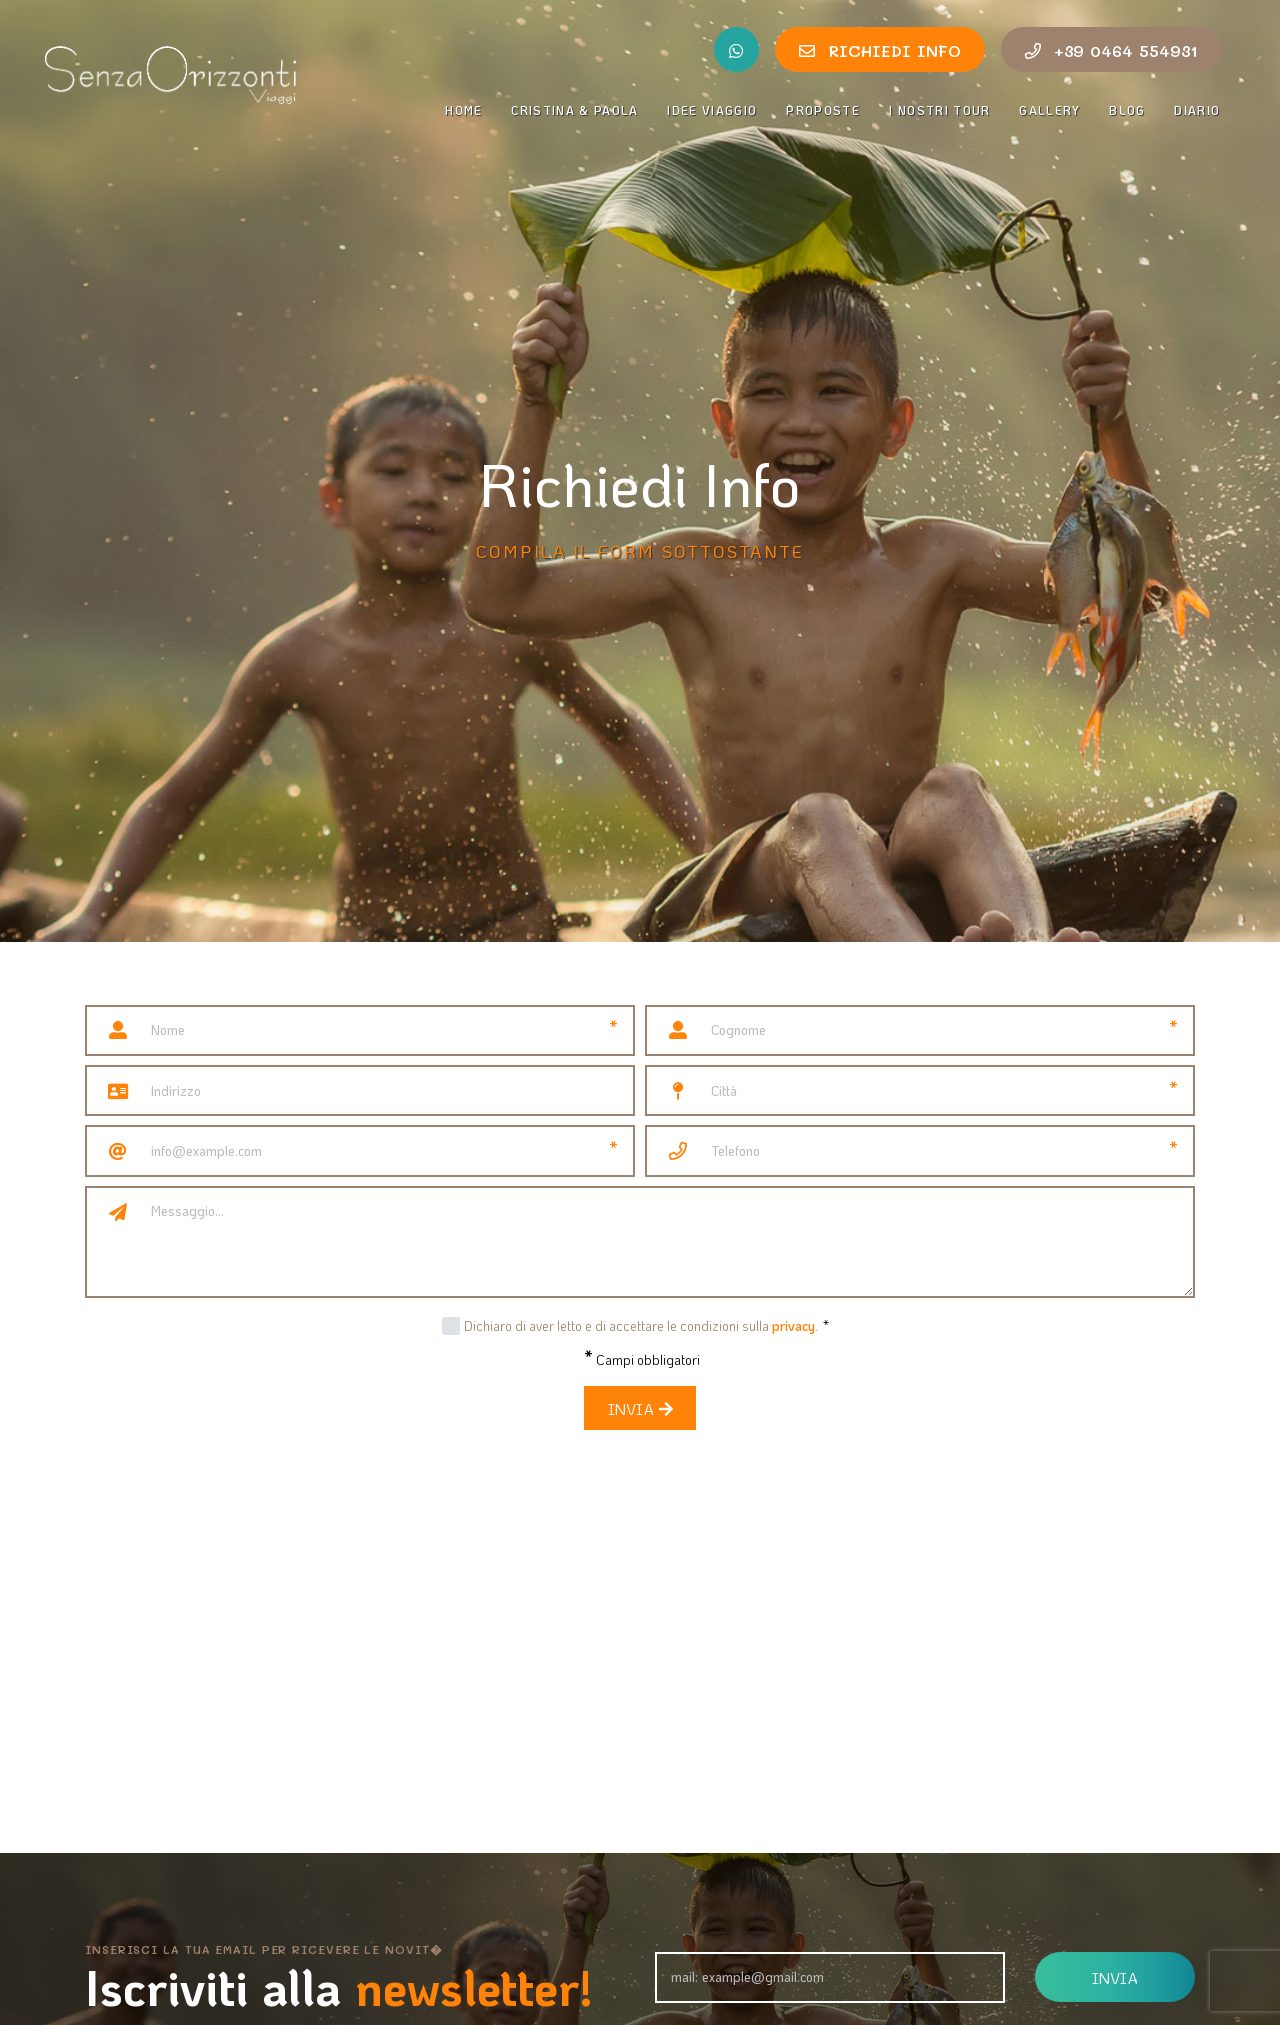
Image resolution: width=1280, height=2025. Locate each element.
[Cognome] (920, 1030)
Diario (1198, 110)
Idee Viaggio (712, 110)
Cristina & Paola (575, 110)
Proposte (823, 110)
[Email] (360, 1150)
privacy (793, 1325)
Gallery (1049, 110)
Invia (640, 1408)
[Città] (920, 1090)
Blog (1127, 110)
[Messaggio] (665, 1242)
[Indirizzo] (385, 1090)
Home (463, 110)
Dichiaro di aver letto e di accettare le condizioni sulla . (646, 1325)
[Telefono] (920, 1150)
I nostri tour (940, 110)
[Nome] (360, 1030)
